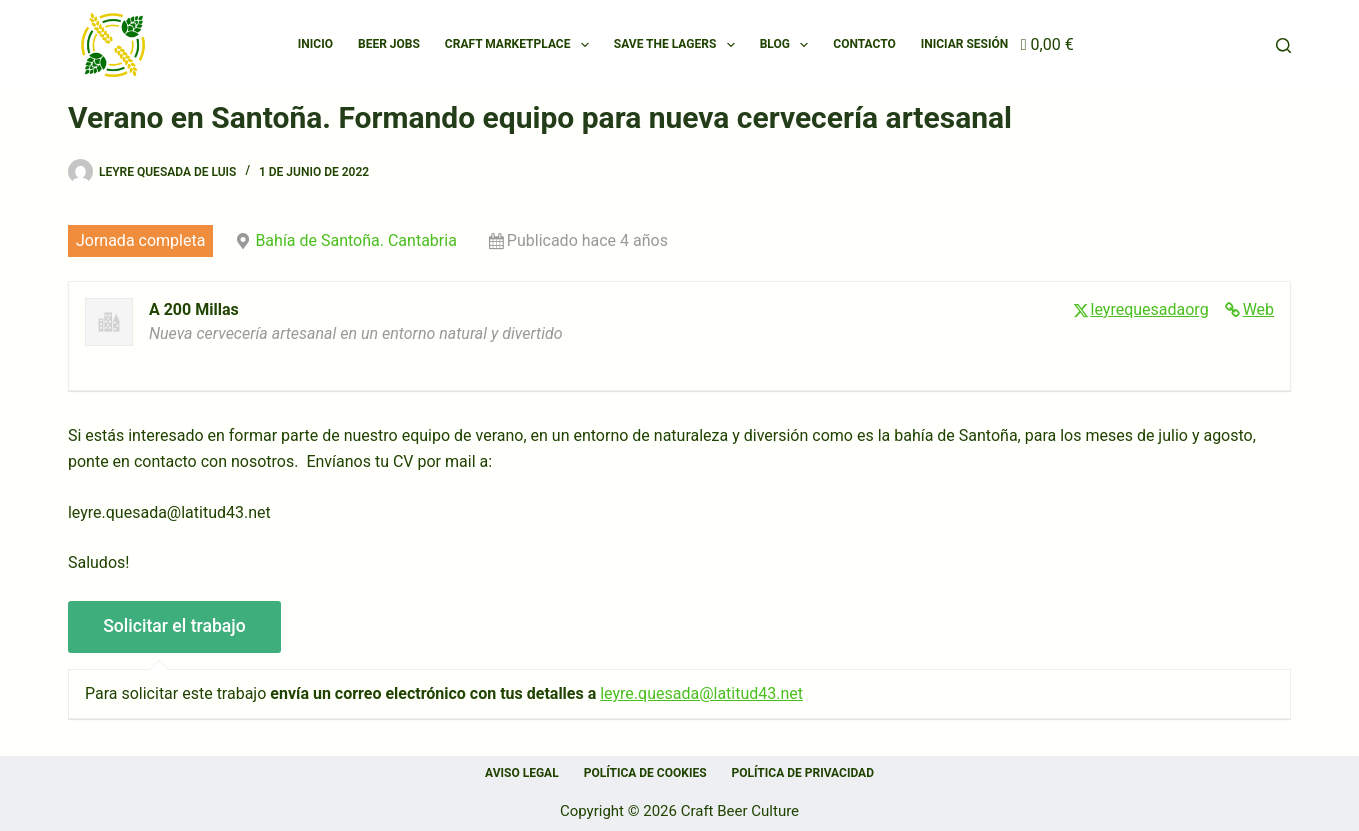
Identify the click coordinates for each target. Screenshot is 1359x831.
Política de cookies (645, 773)
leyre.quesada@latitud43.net (701, 693)
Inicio (315, 44)
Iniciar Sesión (964, 44)
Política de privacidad (803, 773)
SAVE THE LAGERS (678, 45)
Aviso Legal (522, 773)
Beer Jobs (389, 44)
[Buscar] (1283, 45)
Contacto (864, 44)
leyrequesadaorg (1150, 309)
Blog (788, 45)
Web (1258, 309)
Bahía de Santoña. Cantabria (355, 240)
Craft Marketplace (521, 45)
